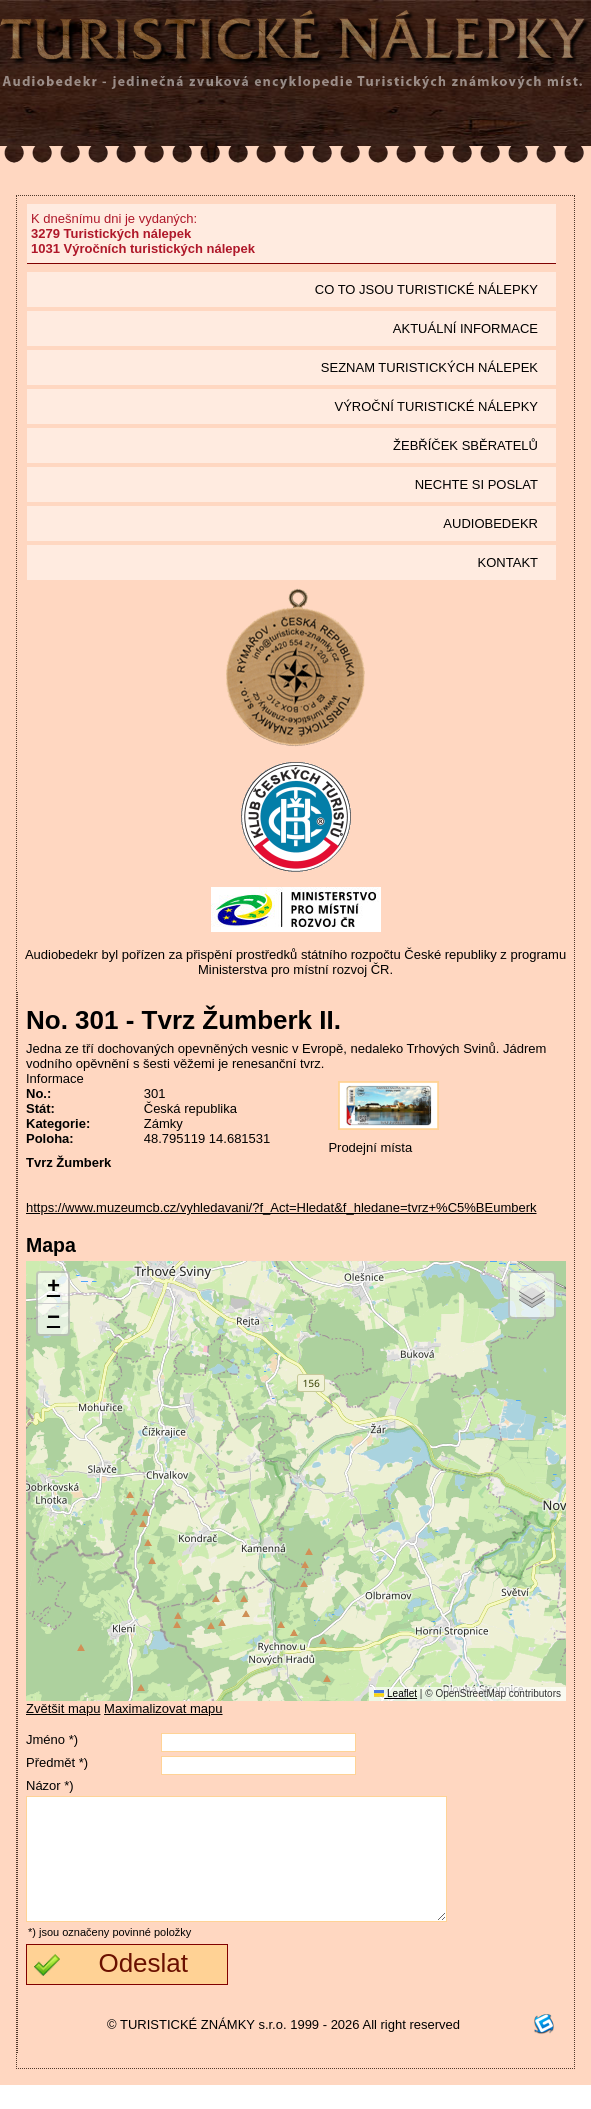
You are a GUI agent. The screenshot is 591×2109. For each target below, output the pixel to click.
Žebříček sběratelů (465, 445)
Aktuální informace (465, 328)
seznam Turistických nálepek (429, 367)
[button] (53, 1288)
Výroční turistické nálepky (436, 406)
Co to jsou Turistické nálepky (426, 289)
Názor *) (50, 1785)
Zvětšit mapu (63, 1708)
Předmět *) (57, 1762)
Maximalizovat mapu (163, 1708)
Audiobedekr (490, 523)
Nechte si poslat (476, 484)
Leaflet (395, 1693)
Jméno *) (52, 1739)
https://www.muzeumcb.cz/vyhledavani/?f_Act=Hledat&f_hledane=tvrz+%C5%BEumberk (281, 1207)
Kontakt (508, 562)
